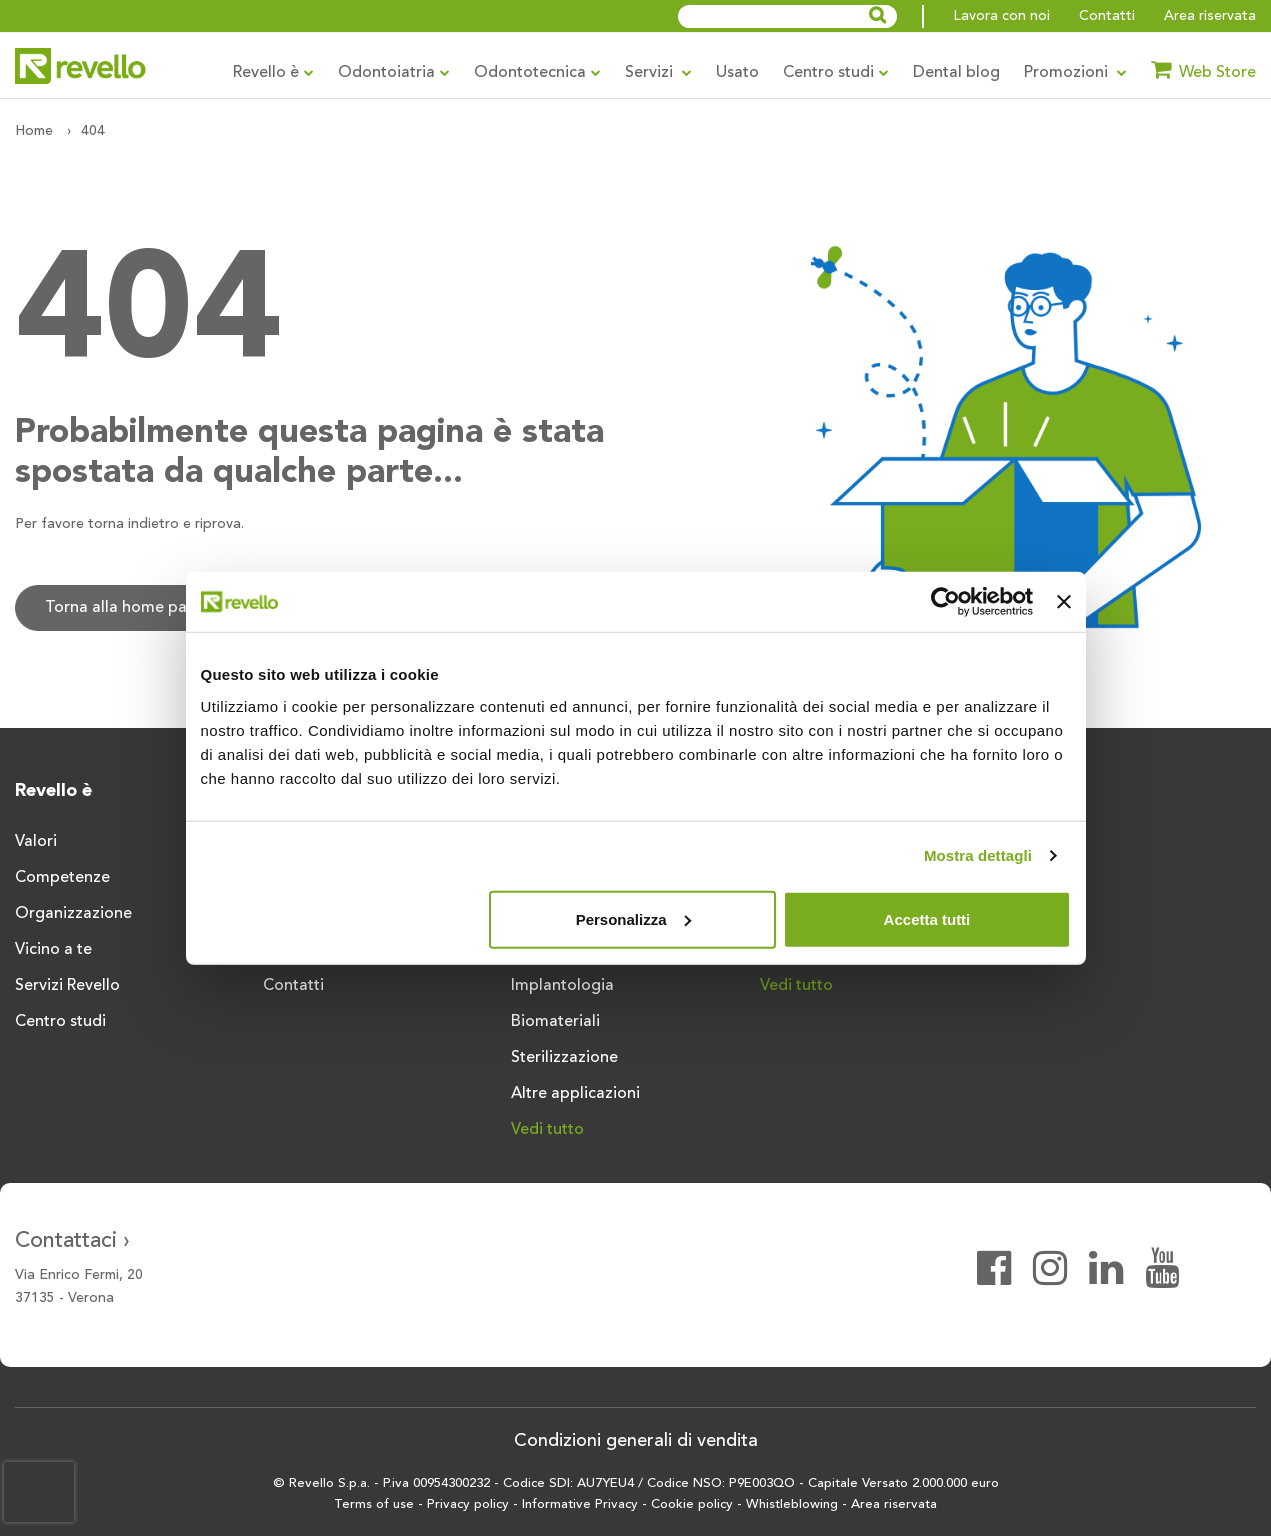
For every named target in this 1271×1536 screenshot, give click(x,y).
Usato (737, 73)
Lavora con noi (1001, 16)
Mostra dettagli (978, 855)
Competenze (62, 878)
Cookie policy (692, 1504)
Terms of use (374, 1504)
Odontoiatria (394, 73)
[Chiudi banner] (1064, 602)
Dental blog (956, 73)
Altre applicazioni (575, 1094)
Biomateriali (555, 1022)
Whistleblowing (792, 1504)
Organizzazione (73, 914)
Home (34, 131)
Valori (36, 842)
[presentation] (39, 1492)
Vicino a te (53, 950)
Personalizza (633, 918)
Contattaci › (72, 1241)
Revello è (273, 73)
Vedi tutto (547, 1130)
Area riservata (1210, 16)
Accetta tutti (927, 918)
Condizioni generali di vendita (636, 1441)
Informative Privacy (580, 1504)
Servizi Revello (67, 986)
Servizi (658, 73)
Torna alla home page (125, 608)
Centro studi (836, 73)
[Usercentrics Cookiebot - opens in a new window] (945, 602)
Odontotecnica (537, 73)
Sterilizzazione (564, 1058)
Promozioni (1075, 73)
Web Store (1203, 69)
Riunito (1033, 842)
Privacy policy (468, 1504)
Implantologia (562, 986)
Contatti (1107, 16)
